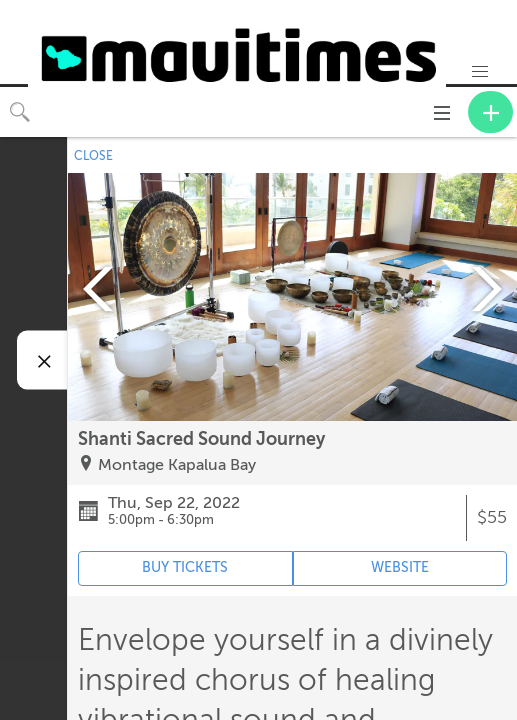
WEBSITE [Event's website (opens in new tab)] (400, 567)
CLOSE (93, 156)
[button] (479, 72)
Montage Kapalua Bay (177, 465)
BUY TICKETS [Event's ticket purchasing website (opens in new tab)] (185, 567)
